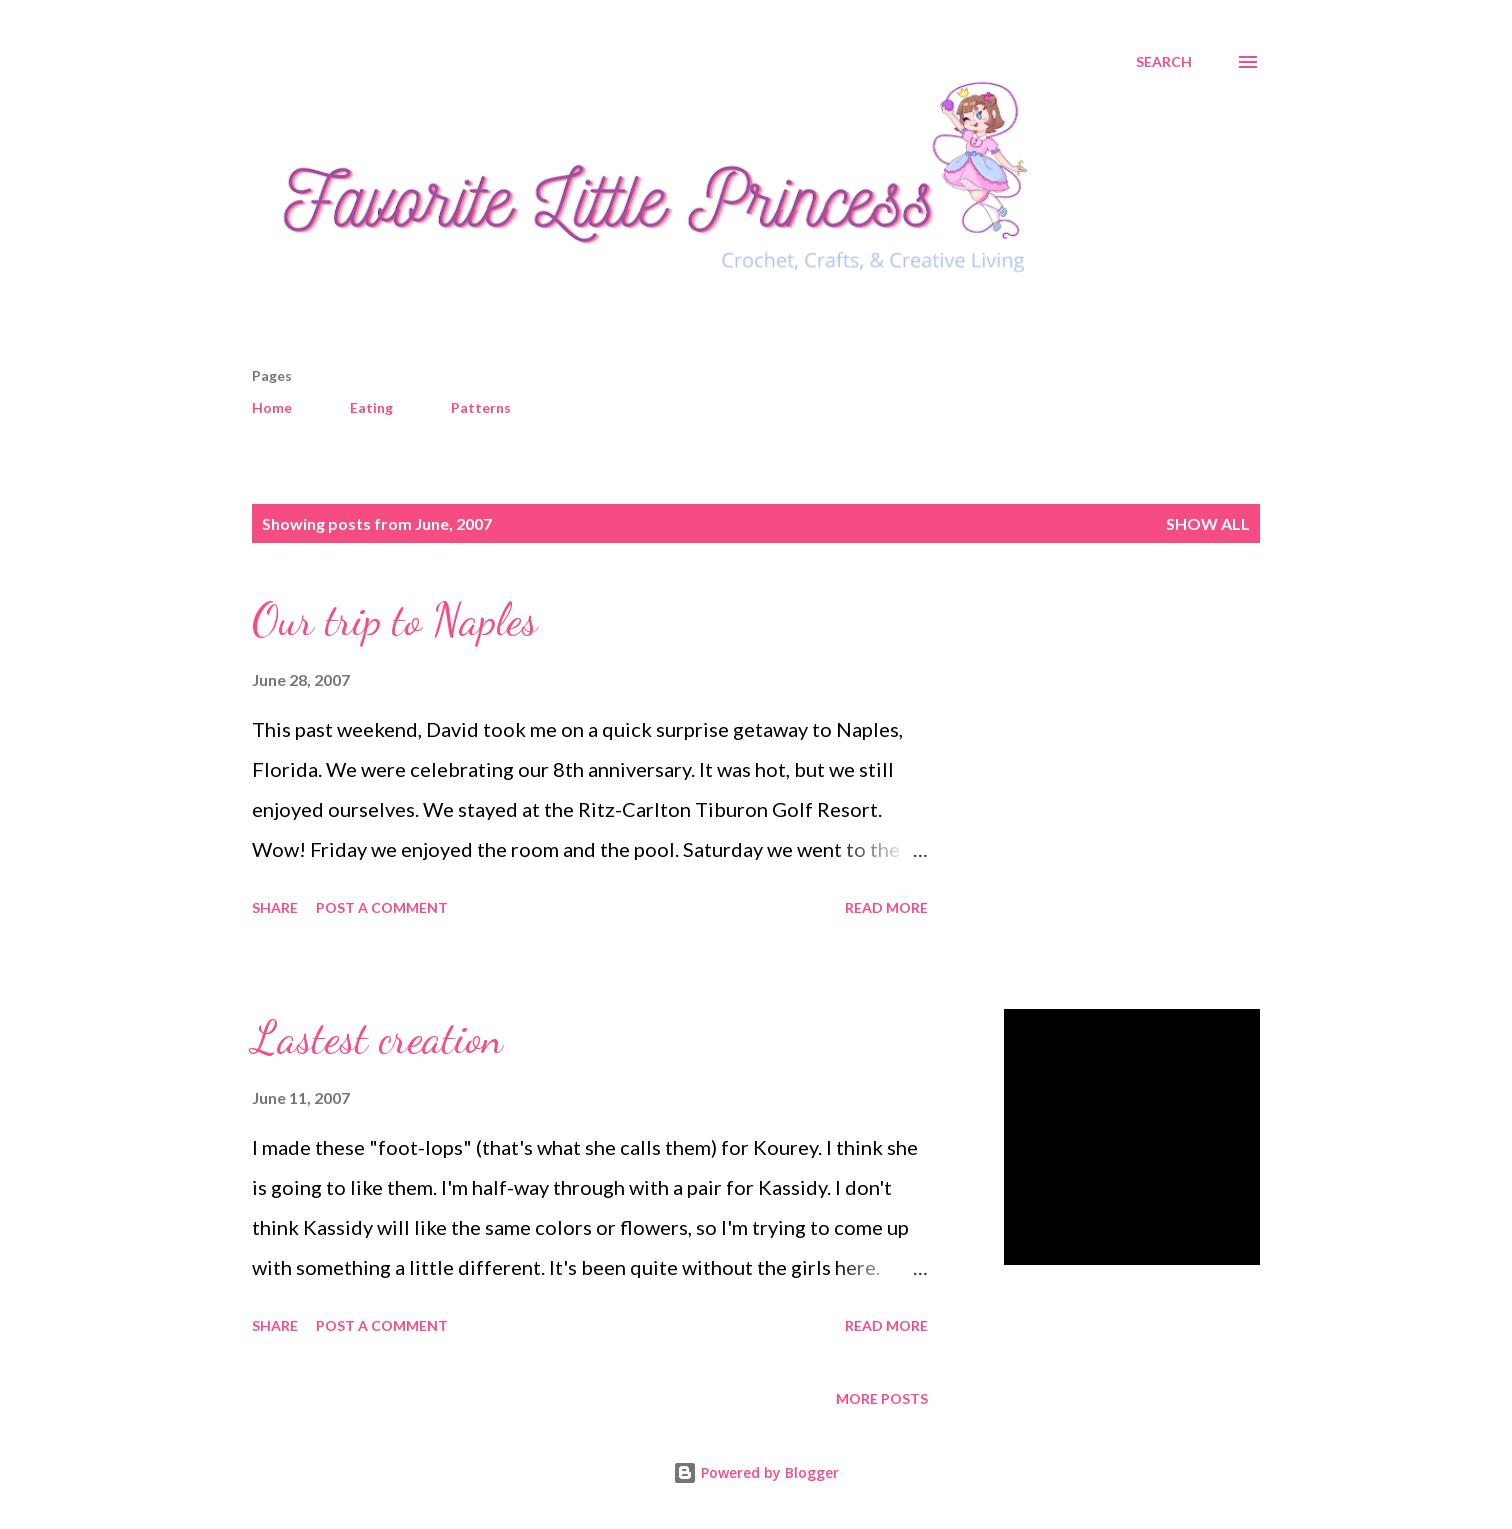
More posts (882, 1398)
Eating (371, 407)
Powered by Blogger (756, 1472)
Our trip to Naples (394, 620)
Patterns (481, 407)
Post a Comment (382, 907)
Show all (1208, 523)
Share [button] (275, 907)
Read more (886, 907)
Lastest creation (377, 1038)
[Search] (1164, 62)
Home (272, 407)
